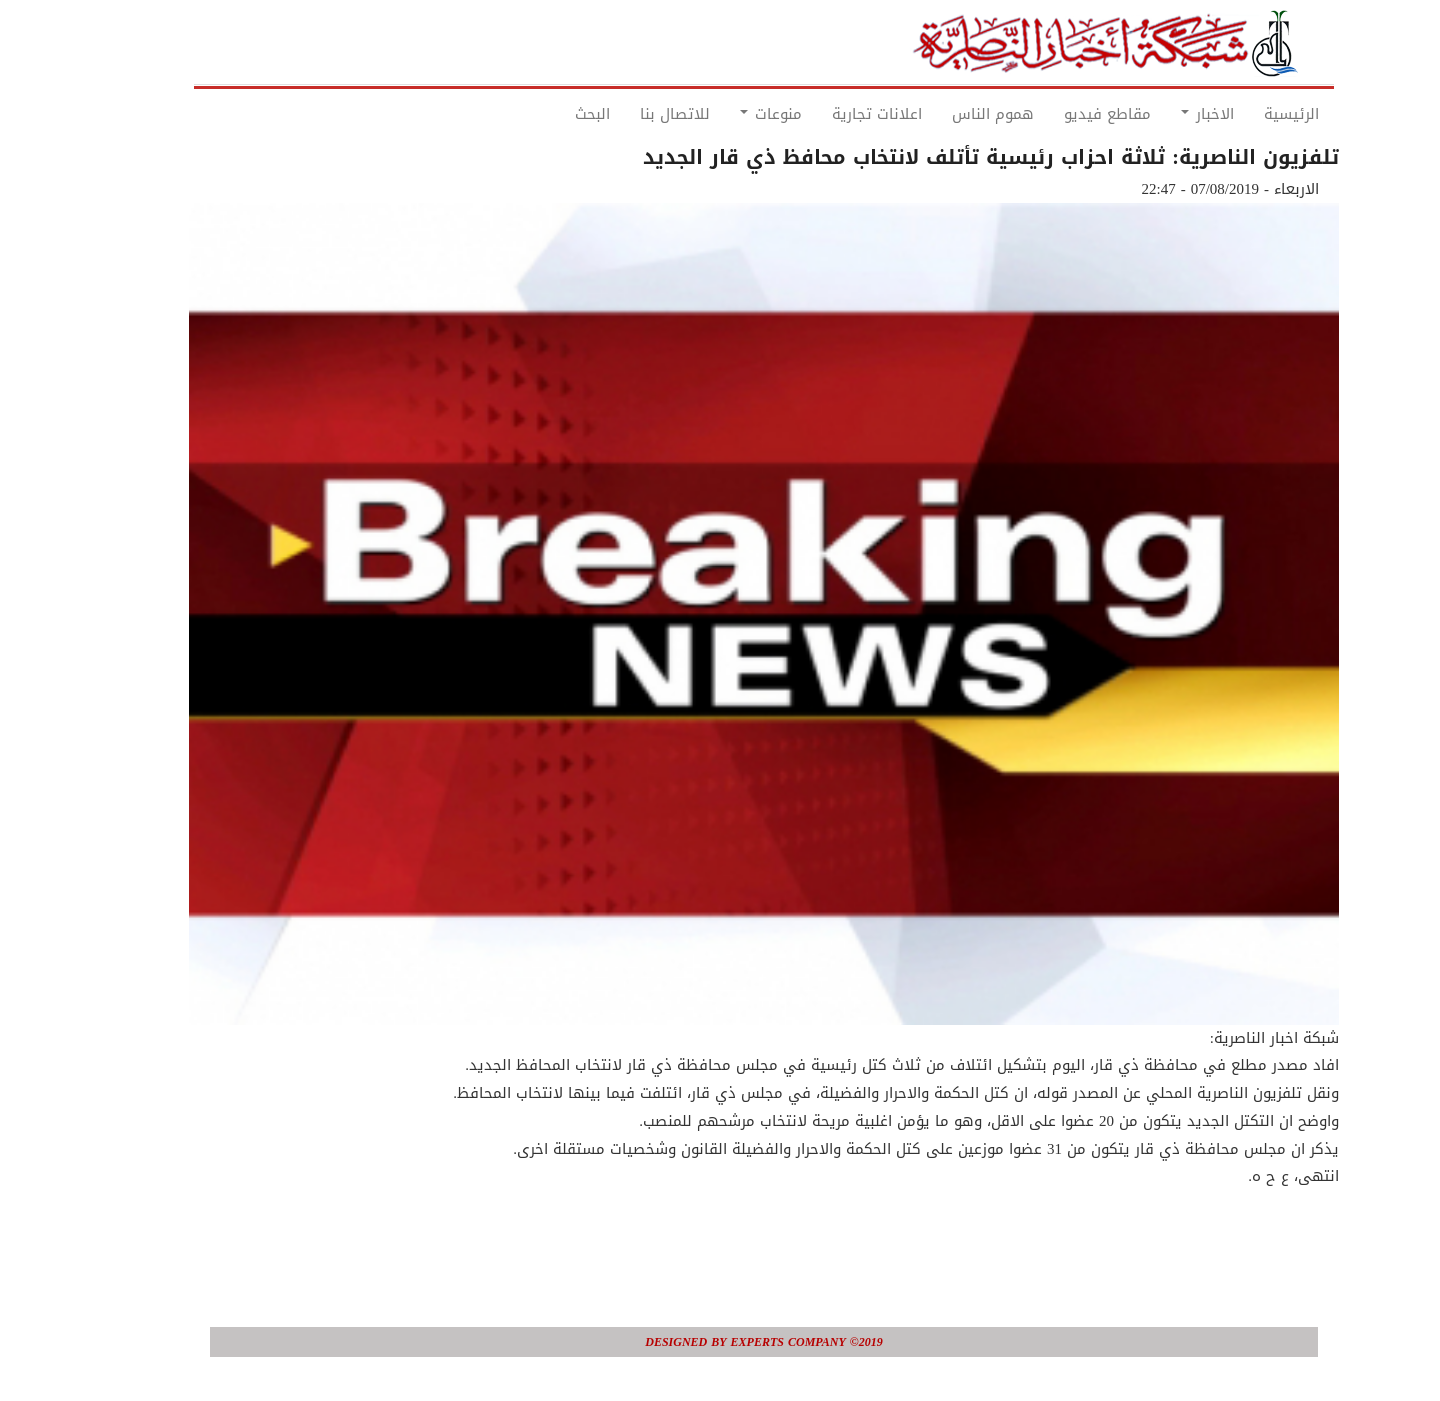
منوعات (727, 114)
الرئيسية (1247, 114)
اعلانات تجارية (833, 114)
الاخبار (1163, 114)
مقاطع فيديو (1063, 114)
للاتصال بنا (631, 114)
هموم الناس (949, 114)
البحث (548, 114)
